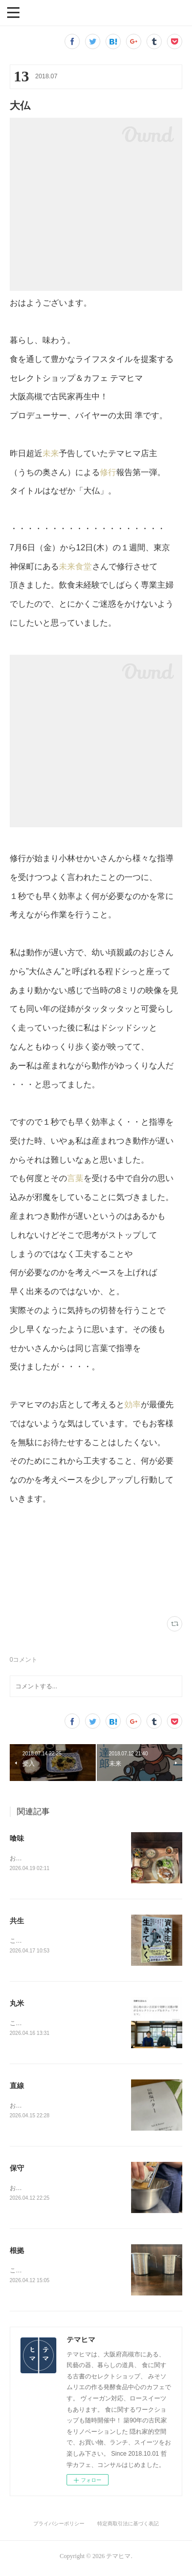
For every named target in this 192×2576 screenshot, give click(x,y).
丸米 (17, 2005)
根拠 (17, 2254)
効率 (132, 1404)
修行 (108, 472)
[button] (13, 11)
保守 (17, 2171)
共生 (17, 1922)
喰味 (17, 1838)
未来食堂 (75, 566)
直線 (17, 2088)
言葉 (75, 1178)
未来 (50, 453)
